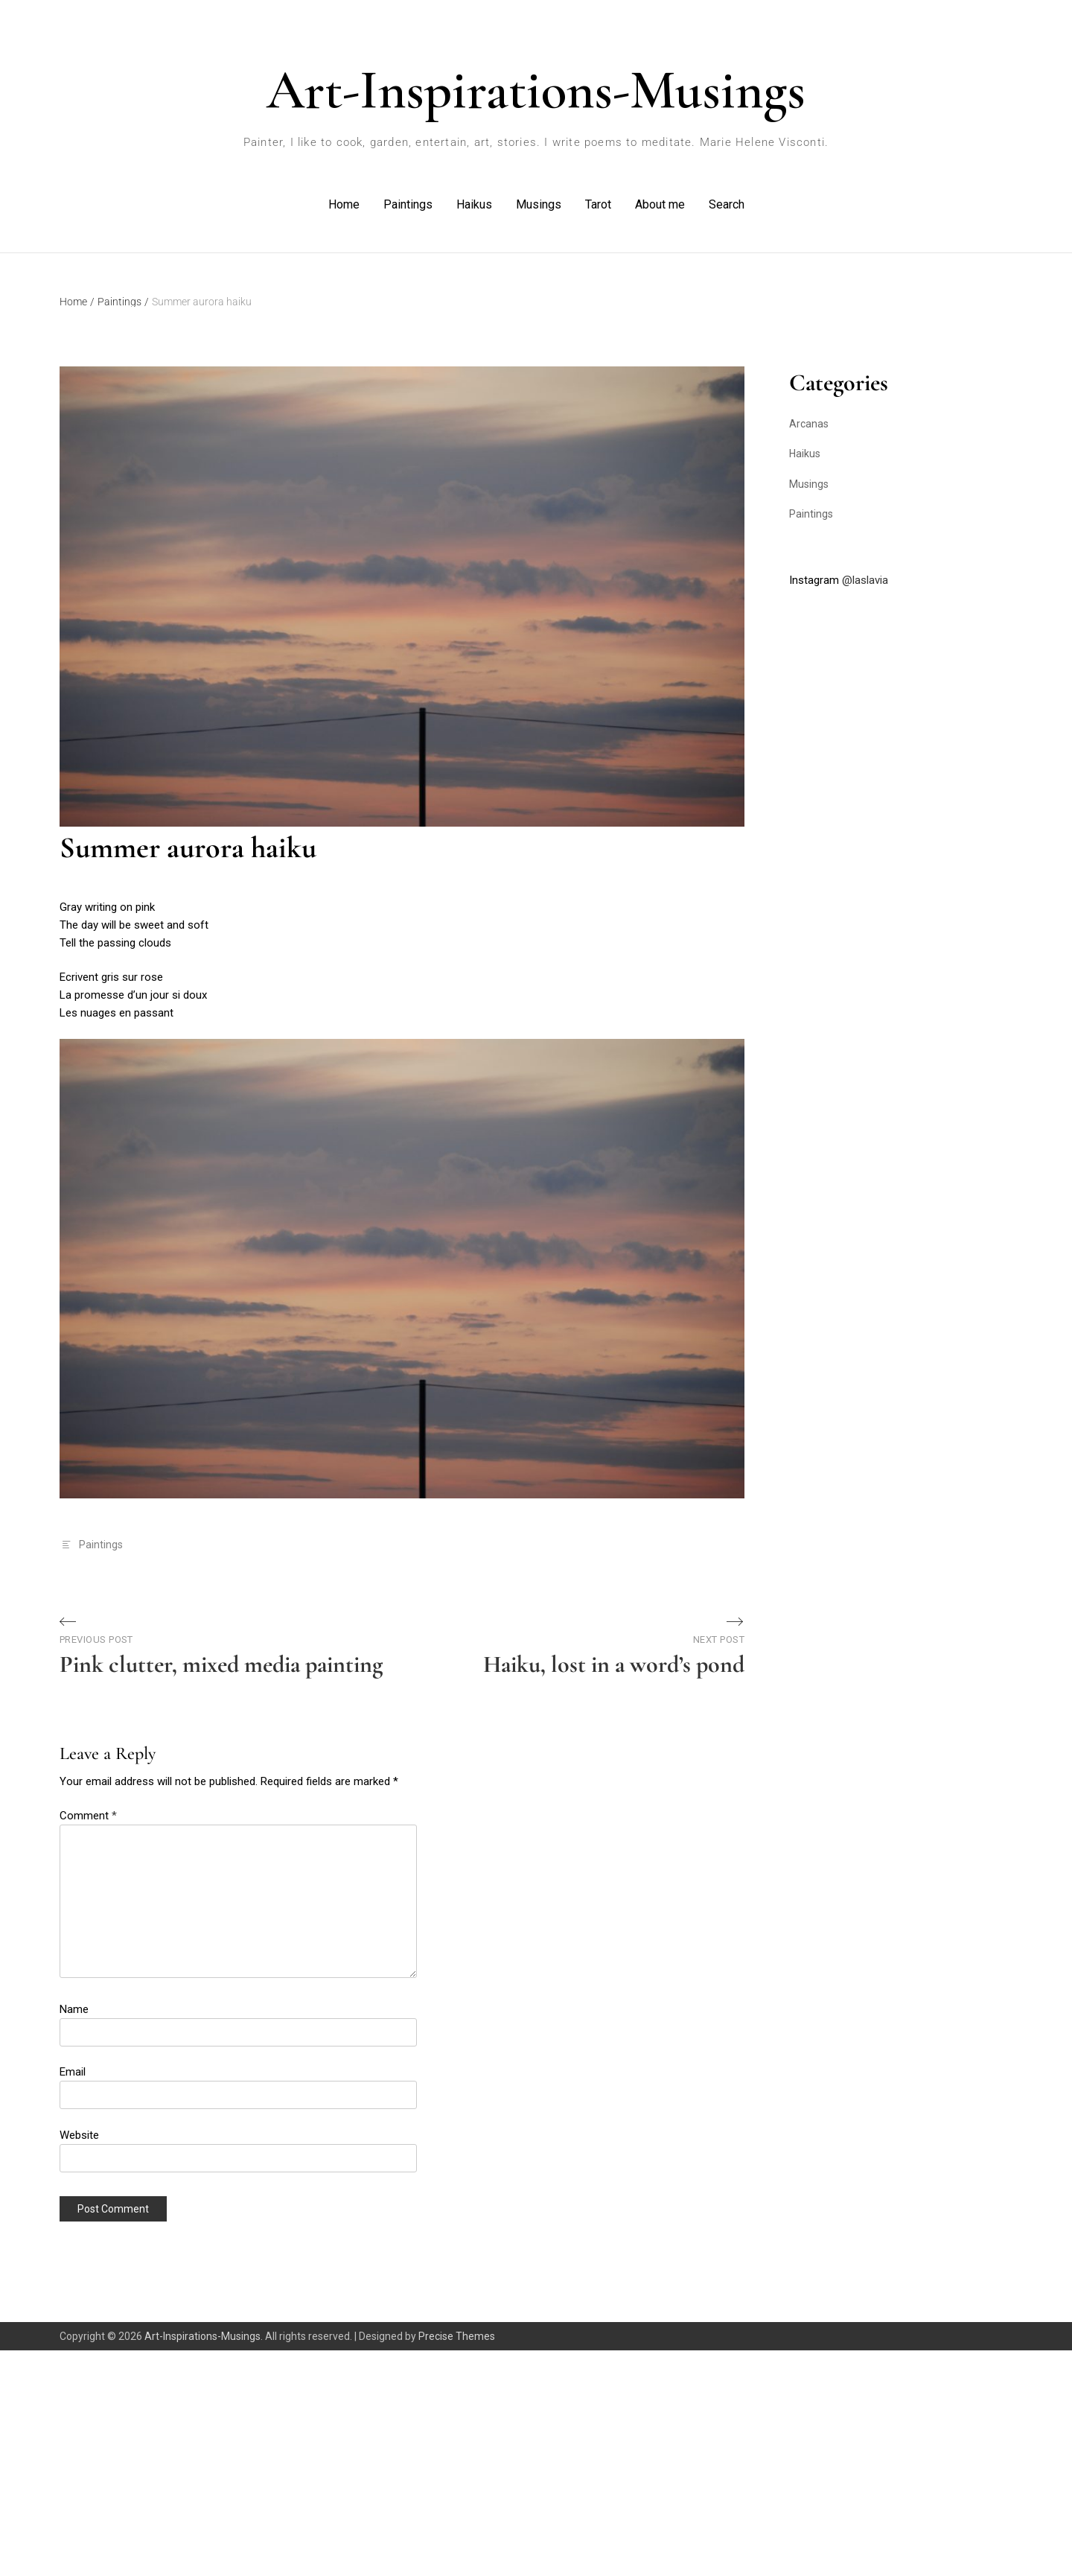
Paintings (408, 204)
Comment (88, 1815)
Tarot (598, 204)
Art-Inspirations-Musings (536, 90)
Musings (538, 204)
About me (660, 204)
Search (726, 204)
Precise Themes (456, 2336)
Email (73, 2072)
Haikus (474, 204)
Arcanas (809, 424)
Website (79, 2135)
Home (344, 204)
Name (74, 2009)
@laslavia (865, 580)
